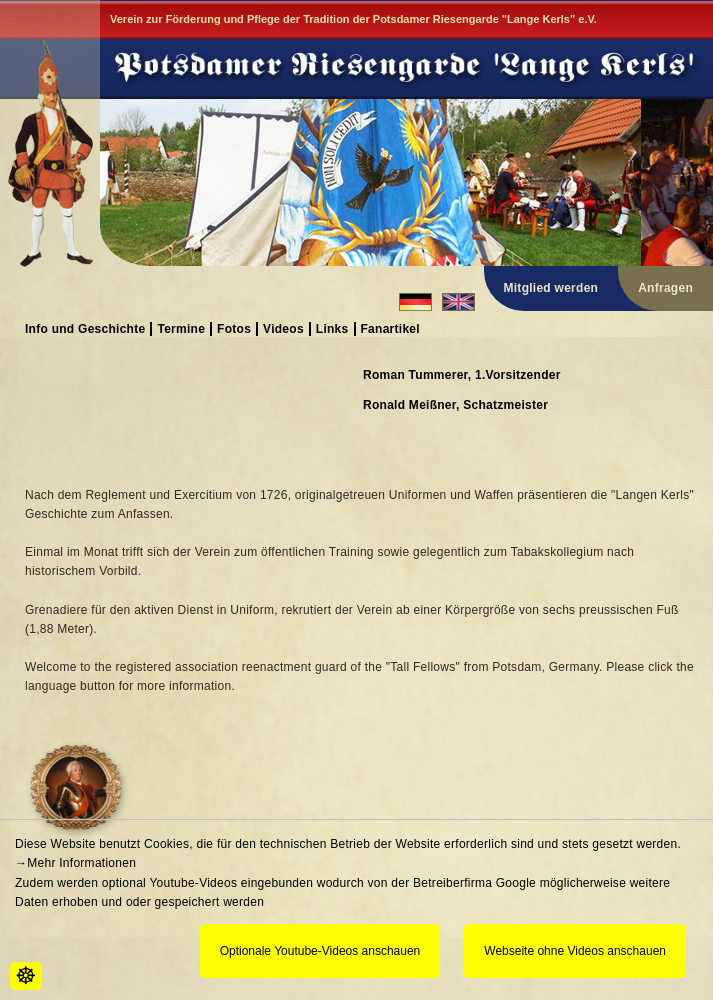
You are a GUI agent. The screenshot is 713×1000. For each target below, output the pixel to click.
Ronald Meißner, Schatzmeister (455, 405)
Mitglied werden (551, 288)
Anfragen (665, 288)
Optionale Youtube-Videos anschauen (320, 951)
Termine (181, 328)
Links (332, 328)
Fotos (234, 328)
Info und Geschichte (85, 328)
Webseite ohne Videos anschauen (575, 951)
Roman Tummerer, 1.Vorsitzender (462, 375)
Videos (283, 328)
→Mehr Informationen (75, 863)
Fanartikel (390, 328)
